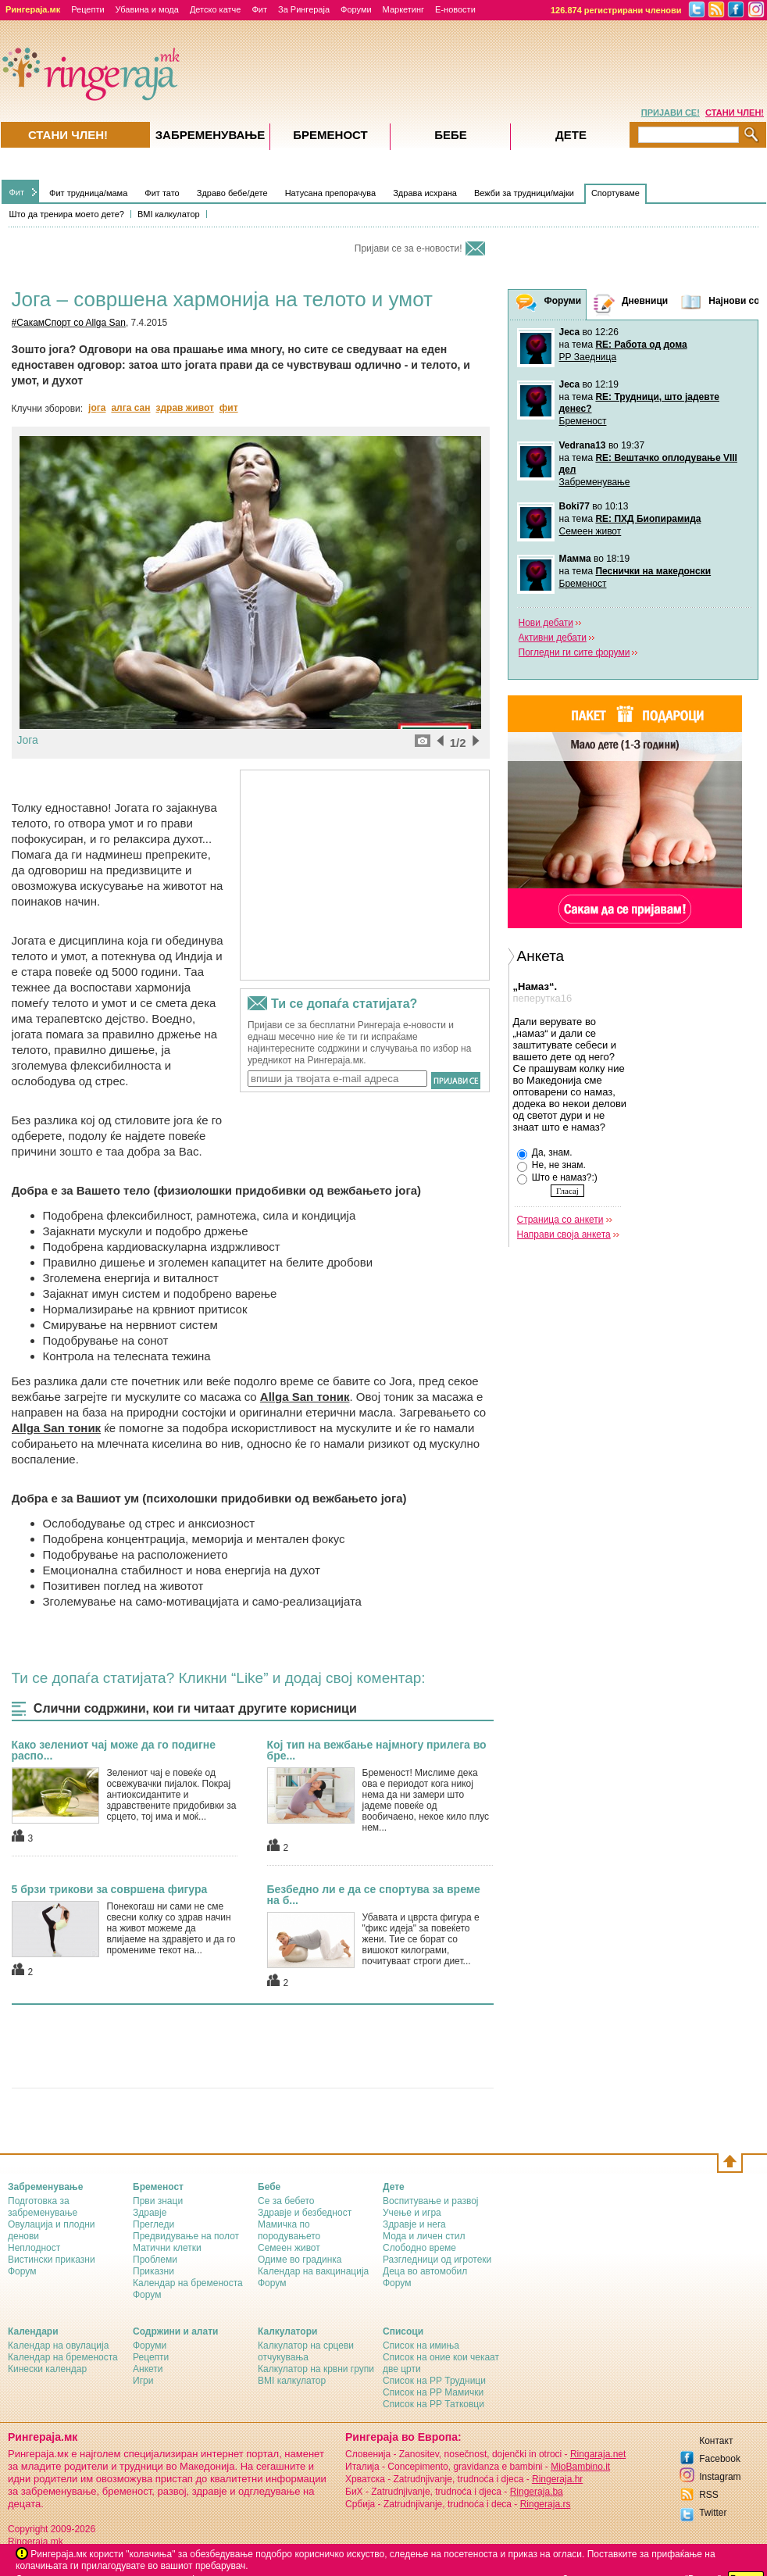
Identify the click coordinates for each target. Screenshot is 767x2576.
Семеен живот (590, 531)
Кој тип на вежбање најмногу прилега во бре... (377, 1750)
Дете (571, 134)
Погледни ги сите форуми (574, 652)
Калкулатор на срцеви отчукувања (306, 2351)
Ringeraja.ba (536, 2491)
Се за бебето (286, 2200)
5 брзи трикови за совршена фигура (110, 1889)
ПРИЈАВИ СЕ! (670, 112)
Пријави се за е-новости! (408, 248)
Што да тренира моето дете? (66, 214)
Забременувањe (210, 134)
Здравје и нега (414, 2224)
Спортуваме (615, 193)
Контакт (716, 2440)
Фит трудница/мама (88, 193)
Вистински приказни (51, 2259)
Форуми (356, 9)
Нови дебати (546, 622)
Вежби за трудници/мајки (524, 193)
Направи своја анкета (564, 1234)
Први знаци (158, 2200)
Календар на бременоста (188, 2283)
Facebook (719, 2458)
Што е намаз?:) (557, 1178)
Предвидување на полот (186, 2236)
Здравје (149, 2212)
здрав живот (184, 407)
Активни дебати (553, 637)
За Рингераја (304, 9)
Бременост (583, 421)
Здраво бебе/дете (232, 193)
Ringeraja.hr (557, 2479)
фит (228, 407)
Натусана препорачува (330, 193)
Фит (259, 9)
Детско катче (215, 9)
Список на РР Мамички (433, 2392)
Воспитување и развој (431, 2200)
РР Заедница (588, 357)
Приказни (153, 2271)
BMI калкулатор (168, 214)
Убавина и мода (147, 9)
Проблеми (155, 2259)
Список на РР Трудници (434, 2380)
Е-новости (455, 9)
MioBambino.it (580, 2466)
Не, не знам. (551, 1165)
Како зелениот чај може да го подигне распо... (114, 1750)
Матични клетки (167, 2247)
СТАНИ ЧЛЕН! (734, 112)
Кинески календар (47, 2368)
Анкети (148, 2368)
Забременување (594, 482)
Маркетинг (403, 9)
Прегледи (153, 2224)
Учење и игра (412, 2212)
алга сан (130, 407)
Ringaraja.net (598, 2454)
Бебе (450, 134)
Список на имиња (421, 2345)
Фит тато (161, 193)
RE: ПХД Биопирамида (648, 518)
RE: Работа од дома (641, 344)
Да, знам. (545, 1153)
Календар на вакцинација (313, 2271)
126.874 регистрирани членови (616, 10)
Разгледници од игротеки (437, 2259)
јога (96, 407)
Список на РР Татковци (433, 2404)
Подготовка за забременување (42, 2206)
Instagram (719, 2476)
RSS (709, 2494)
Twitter (712, 2512)
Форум (22, 2271)
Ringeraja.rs (545, 2504)
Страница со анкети (560, 1219)
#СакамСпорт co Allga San (69, 322)
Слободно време (419, 2247)
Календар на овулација (58, 2345)
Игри (143, 2380)
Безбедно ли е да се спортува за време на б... (373, 1895)
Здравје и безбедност (304, 2212)
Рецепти (87, 9)
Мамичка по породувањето (289, 2230)
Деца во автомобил (425, 2271)
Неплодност (34, 2247)
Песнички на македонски (653, 571)
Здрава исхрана (425, 193)
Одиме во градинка (300, 2259)
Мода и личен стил (424, 2236)
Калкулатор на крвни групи (316, 2368)
